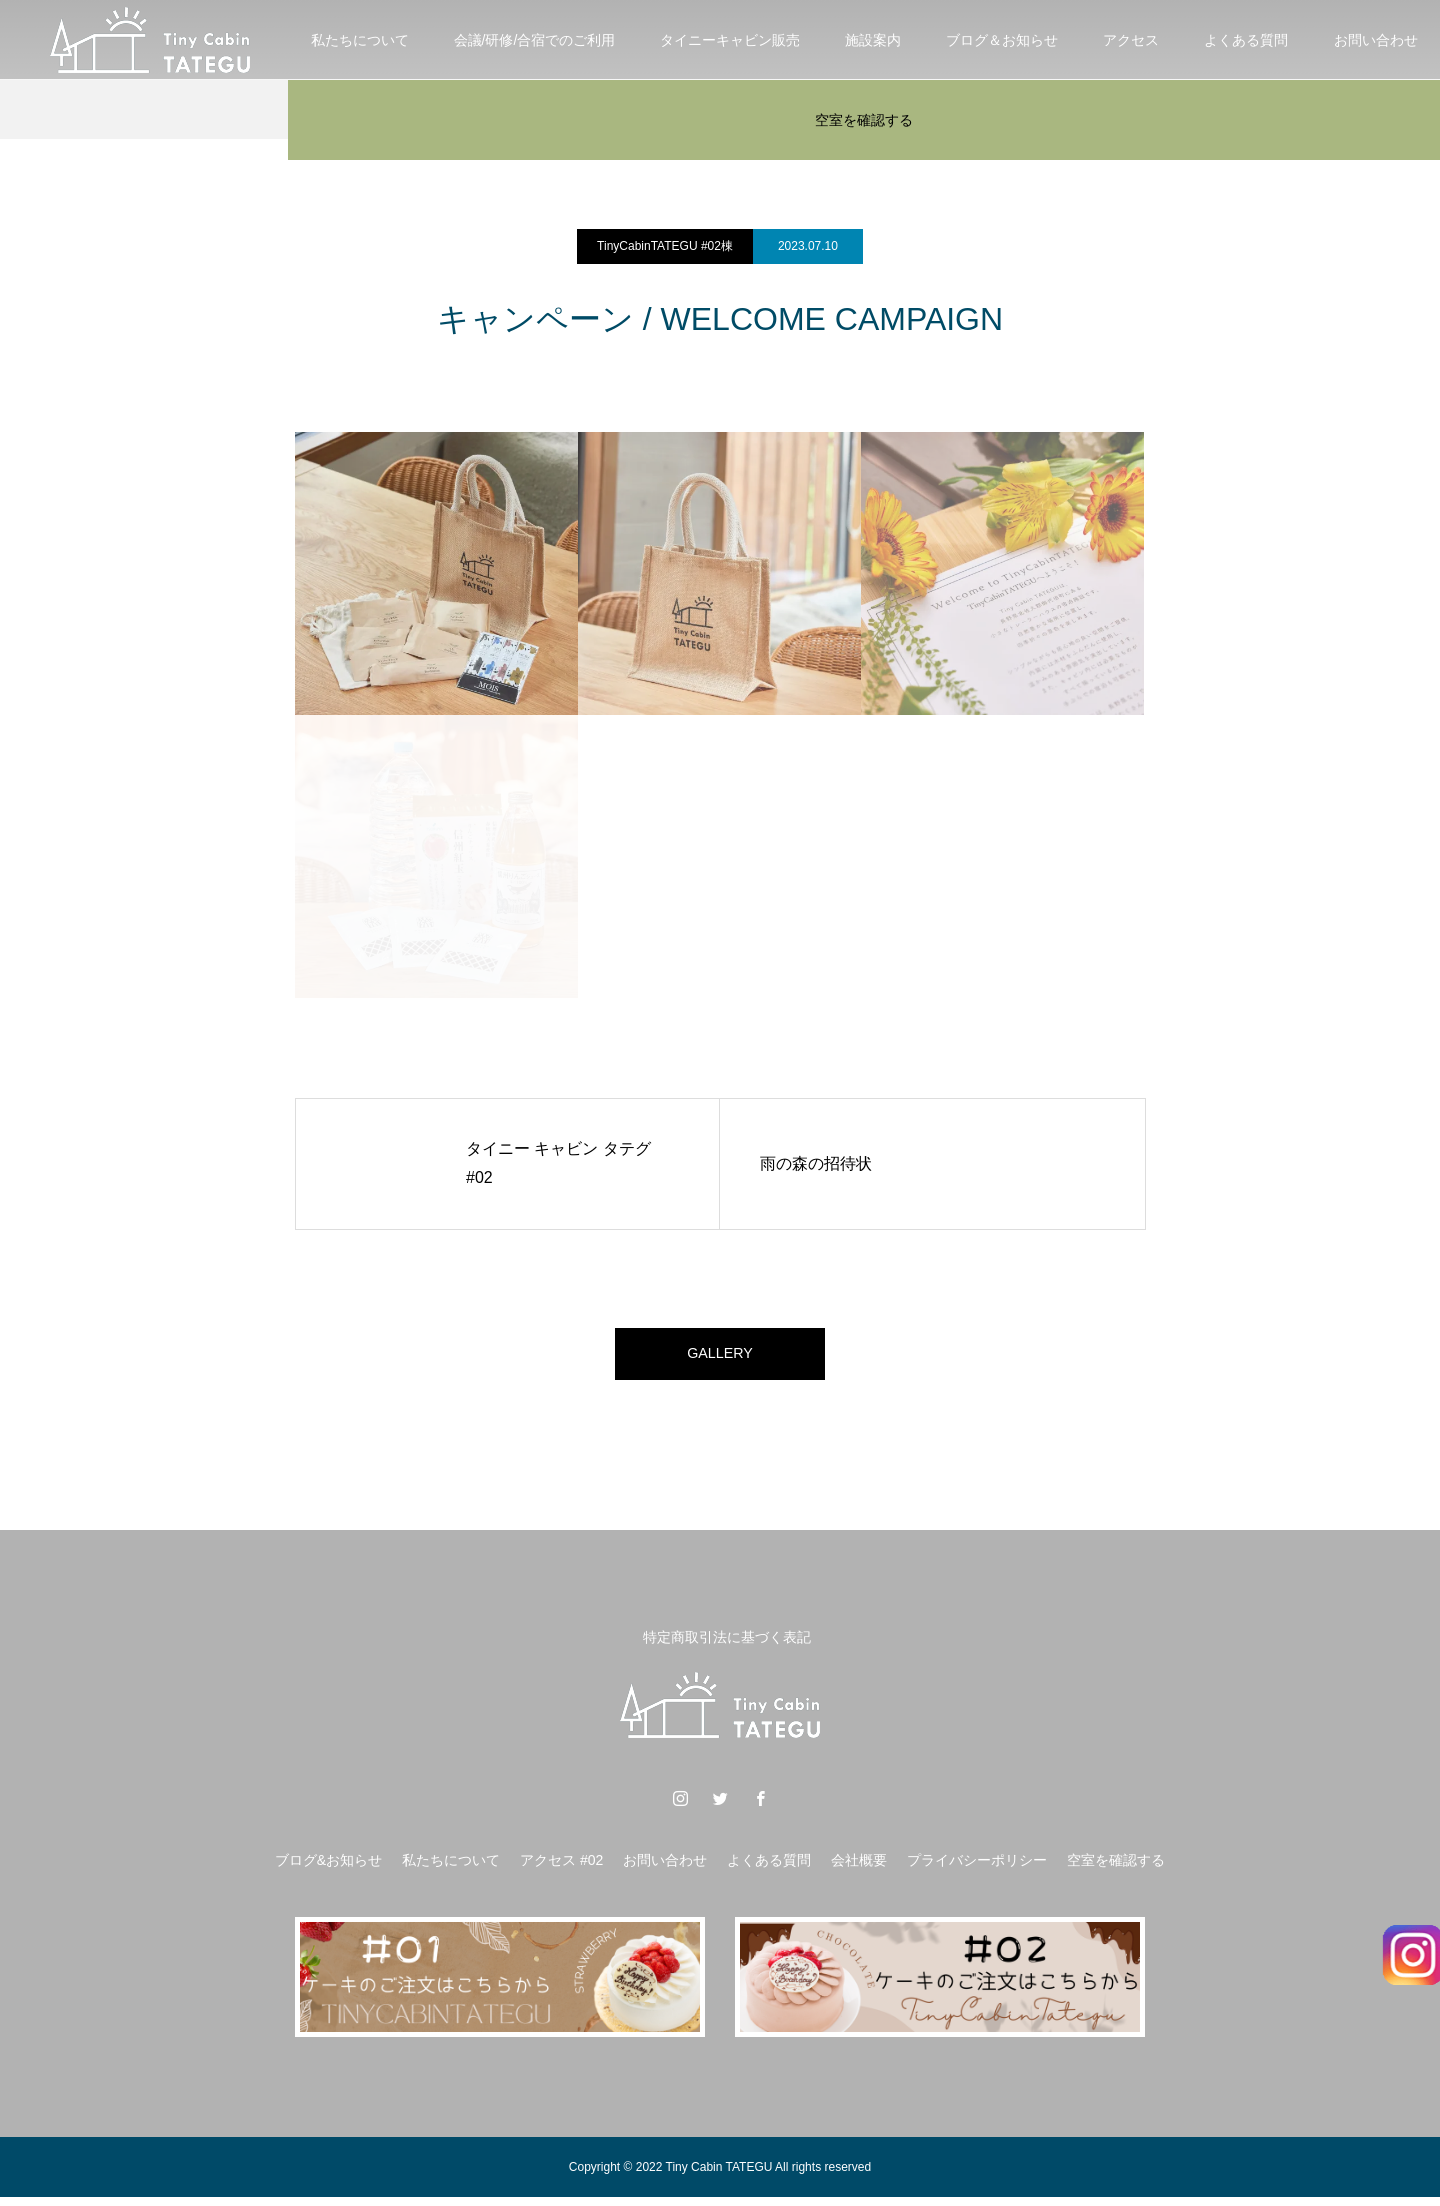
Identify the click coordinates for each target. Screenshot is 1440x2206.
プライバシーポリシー (977, 1869)
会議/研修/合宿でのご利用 (535, 40)
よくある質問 (1246, 40)
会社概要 (859, 1869)
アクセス (1131, 40)
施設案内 (873, 40)
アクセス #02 (561, 1869)
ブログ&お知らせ (328, 1869)
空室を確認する (864, 120)
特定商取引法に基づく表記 (727, 1645)
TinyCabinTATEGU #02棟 (665, 246)
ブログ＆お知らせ (1002, 40)
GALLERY (720, 1357)
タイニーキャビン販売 (730, 40)
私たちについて (360, 40)
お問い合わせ (665, 1869)
